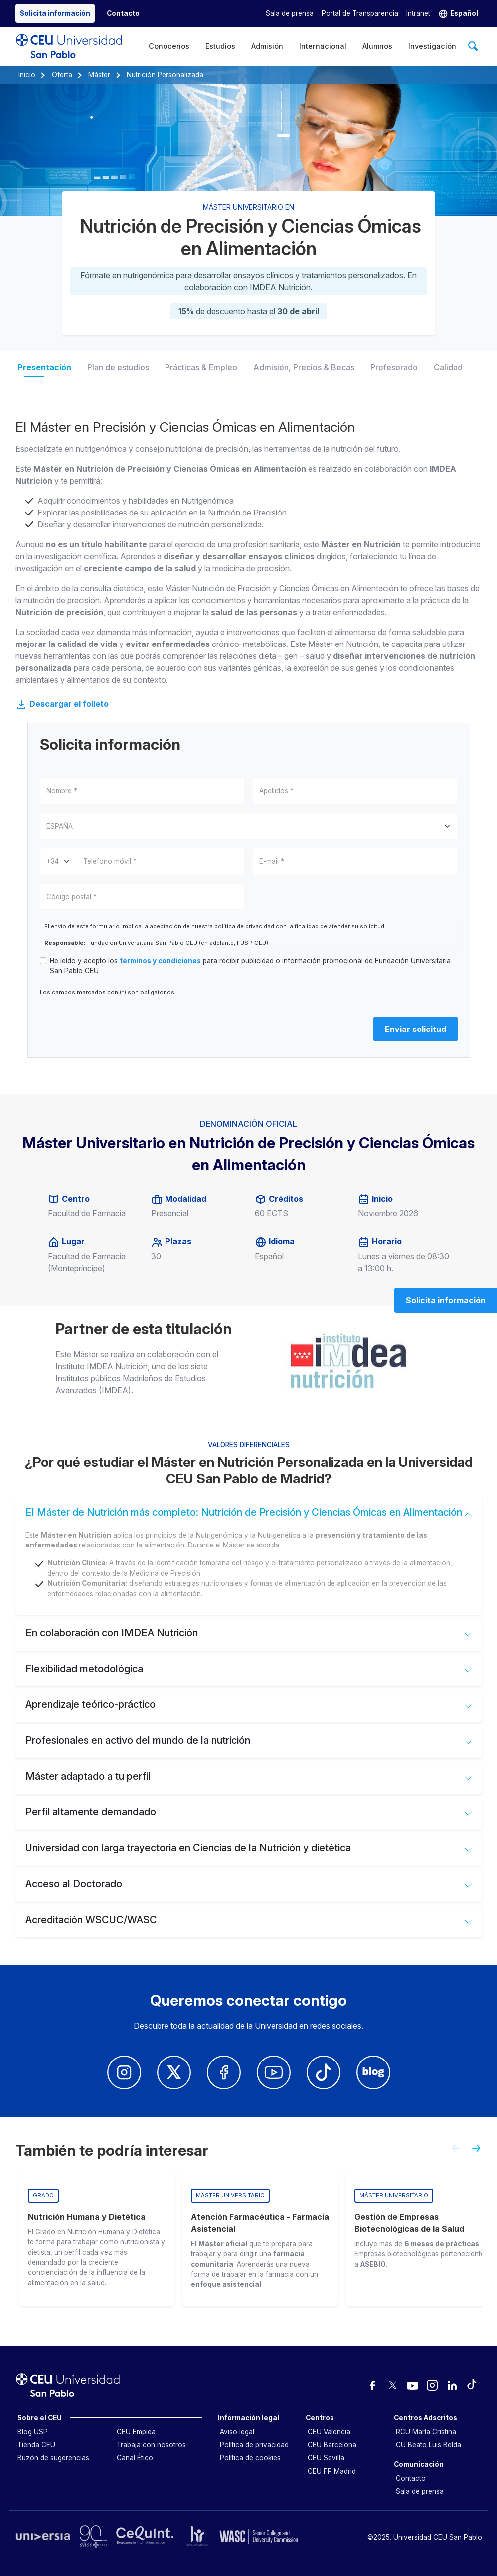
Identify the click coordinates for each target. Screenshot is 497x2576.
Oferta (62, 75)
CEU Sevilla (326, 2458)
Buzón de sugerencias (53, 2458)
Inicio (26, 75)
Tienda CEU (36, 2444)
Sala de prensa (290, 13)
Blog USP (32, 2432)
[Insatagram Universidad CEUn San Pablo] (124, 2072)
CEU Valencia (329, 2432)
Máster (99, 75)
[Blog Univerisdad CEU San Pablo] (373, 2072)
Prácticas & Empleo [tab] (201, 367)
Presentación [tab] (44, 367)
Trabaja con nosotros (151, 2444)
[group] (97, 2239)
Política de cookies (250, 2458)
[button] (458, 13)
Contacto (411, 2478)
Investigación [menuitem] (432, 46)
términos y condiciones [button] (160, 961)
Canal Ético (135, 2458)
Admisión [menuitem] (267, 46)
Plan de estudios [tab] (118, 367)
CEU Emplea (136, 2432)
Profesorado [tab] (394, 367)
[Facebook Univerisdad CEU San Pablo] (224, 2072)
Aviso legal (237, 2432)
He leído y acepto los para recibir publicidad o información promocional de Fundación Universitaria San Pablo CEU (250, 966)
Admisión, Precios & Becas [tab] (303, 367)
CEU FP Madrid (332, 2471)
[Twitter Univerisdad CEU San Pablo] (174, 2072)
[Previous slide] (452, 2152)
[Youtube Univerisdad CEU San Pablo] (274, 2072)
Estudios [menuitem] (220, 46)
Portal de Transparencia (360, 13)
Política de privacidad (254, 2444)
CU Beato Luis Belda (428, 2444)
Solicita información (446, 1300)
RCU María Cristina (426, 2432)
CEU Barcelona (332, 2444)
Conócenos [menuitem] (169, 46)
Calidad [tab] (448, 367)
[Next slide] (480, 2152)
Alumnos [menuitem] (377, 46)
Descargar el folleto (62, 704)
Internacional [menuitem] (322, 46)
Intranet (418, 13)
